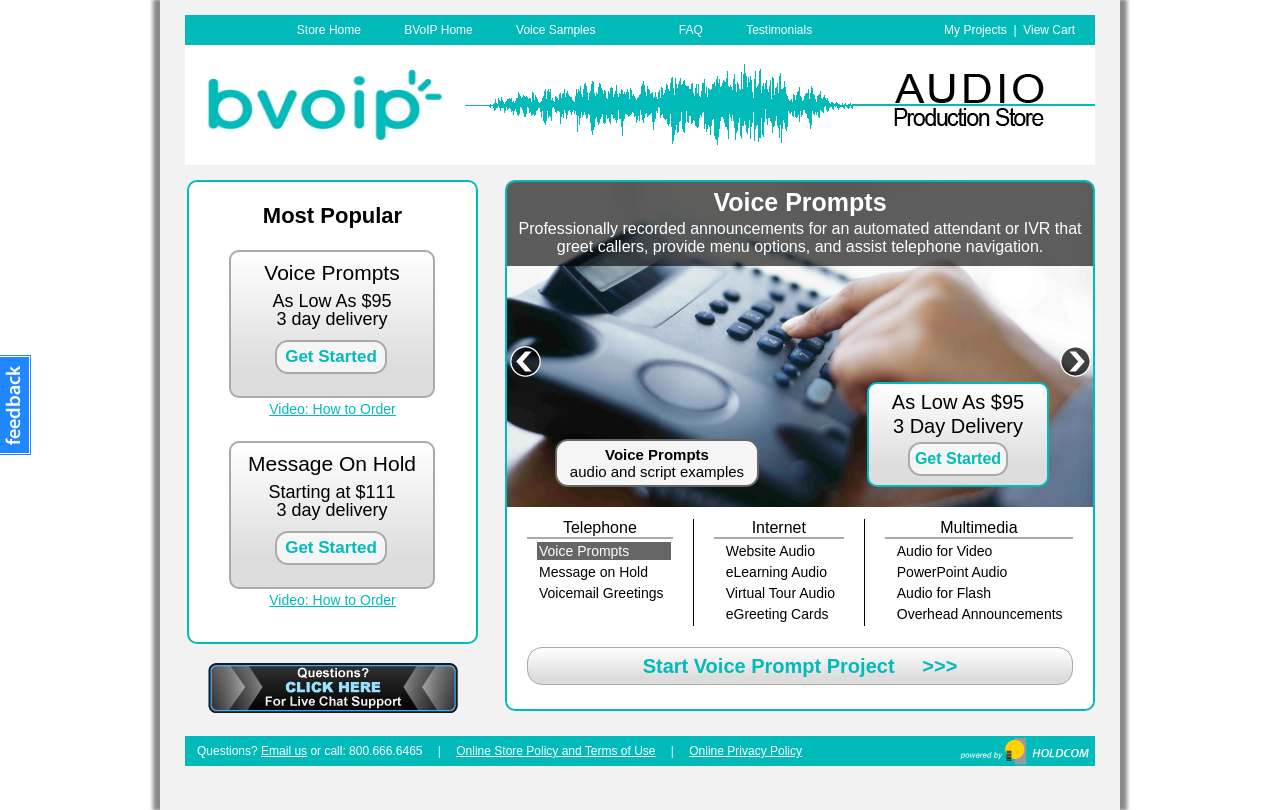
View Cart (1049, 30)
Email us (284, 751)
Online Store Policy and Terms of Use (555, 751)
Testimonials (779, 30)
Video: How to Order (332, 409)
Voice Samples (555, 30)
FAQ (691, 30)
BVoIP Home (438, 30)
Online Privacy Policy (745, 751)
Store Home (329, 30)
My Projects (975, 30)
